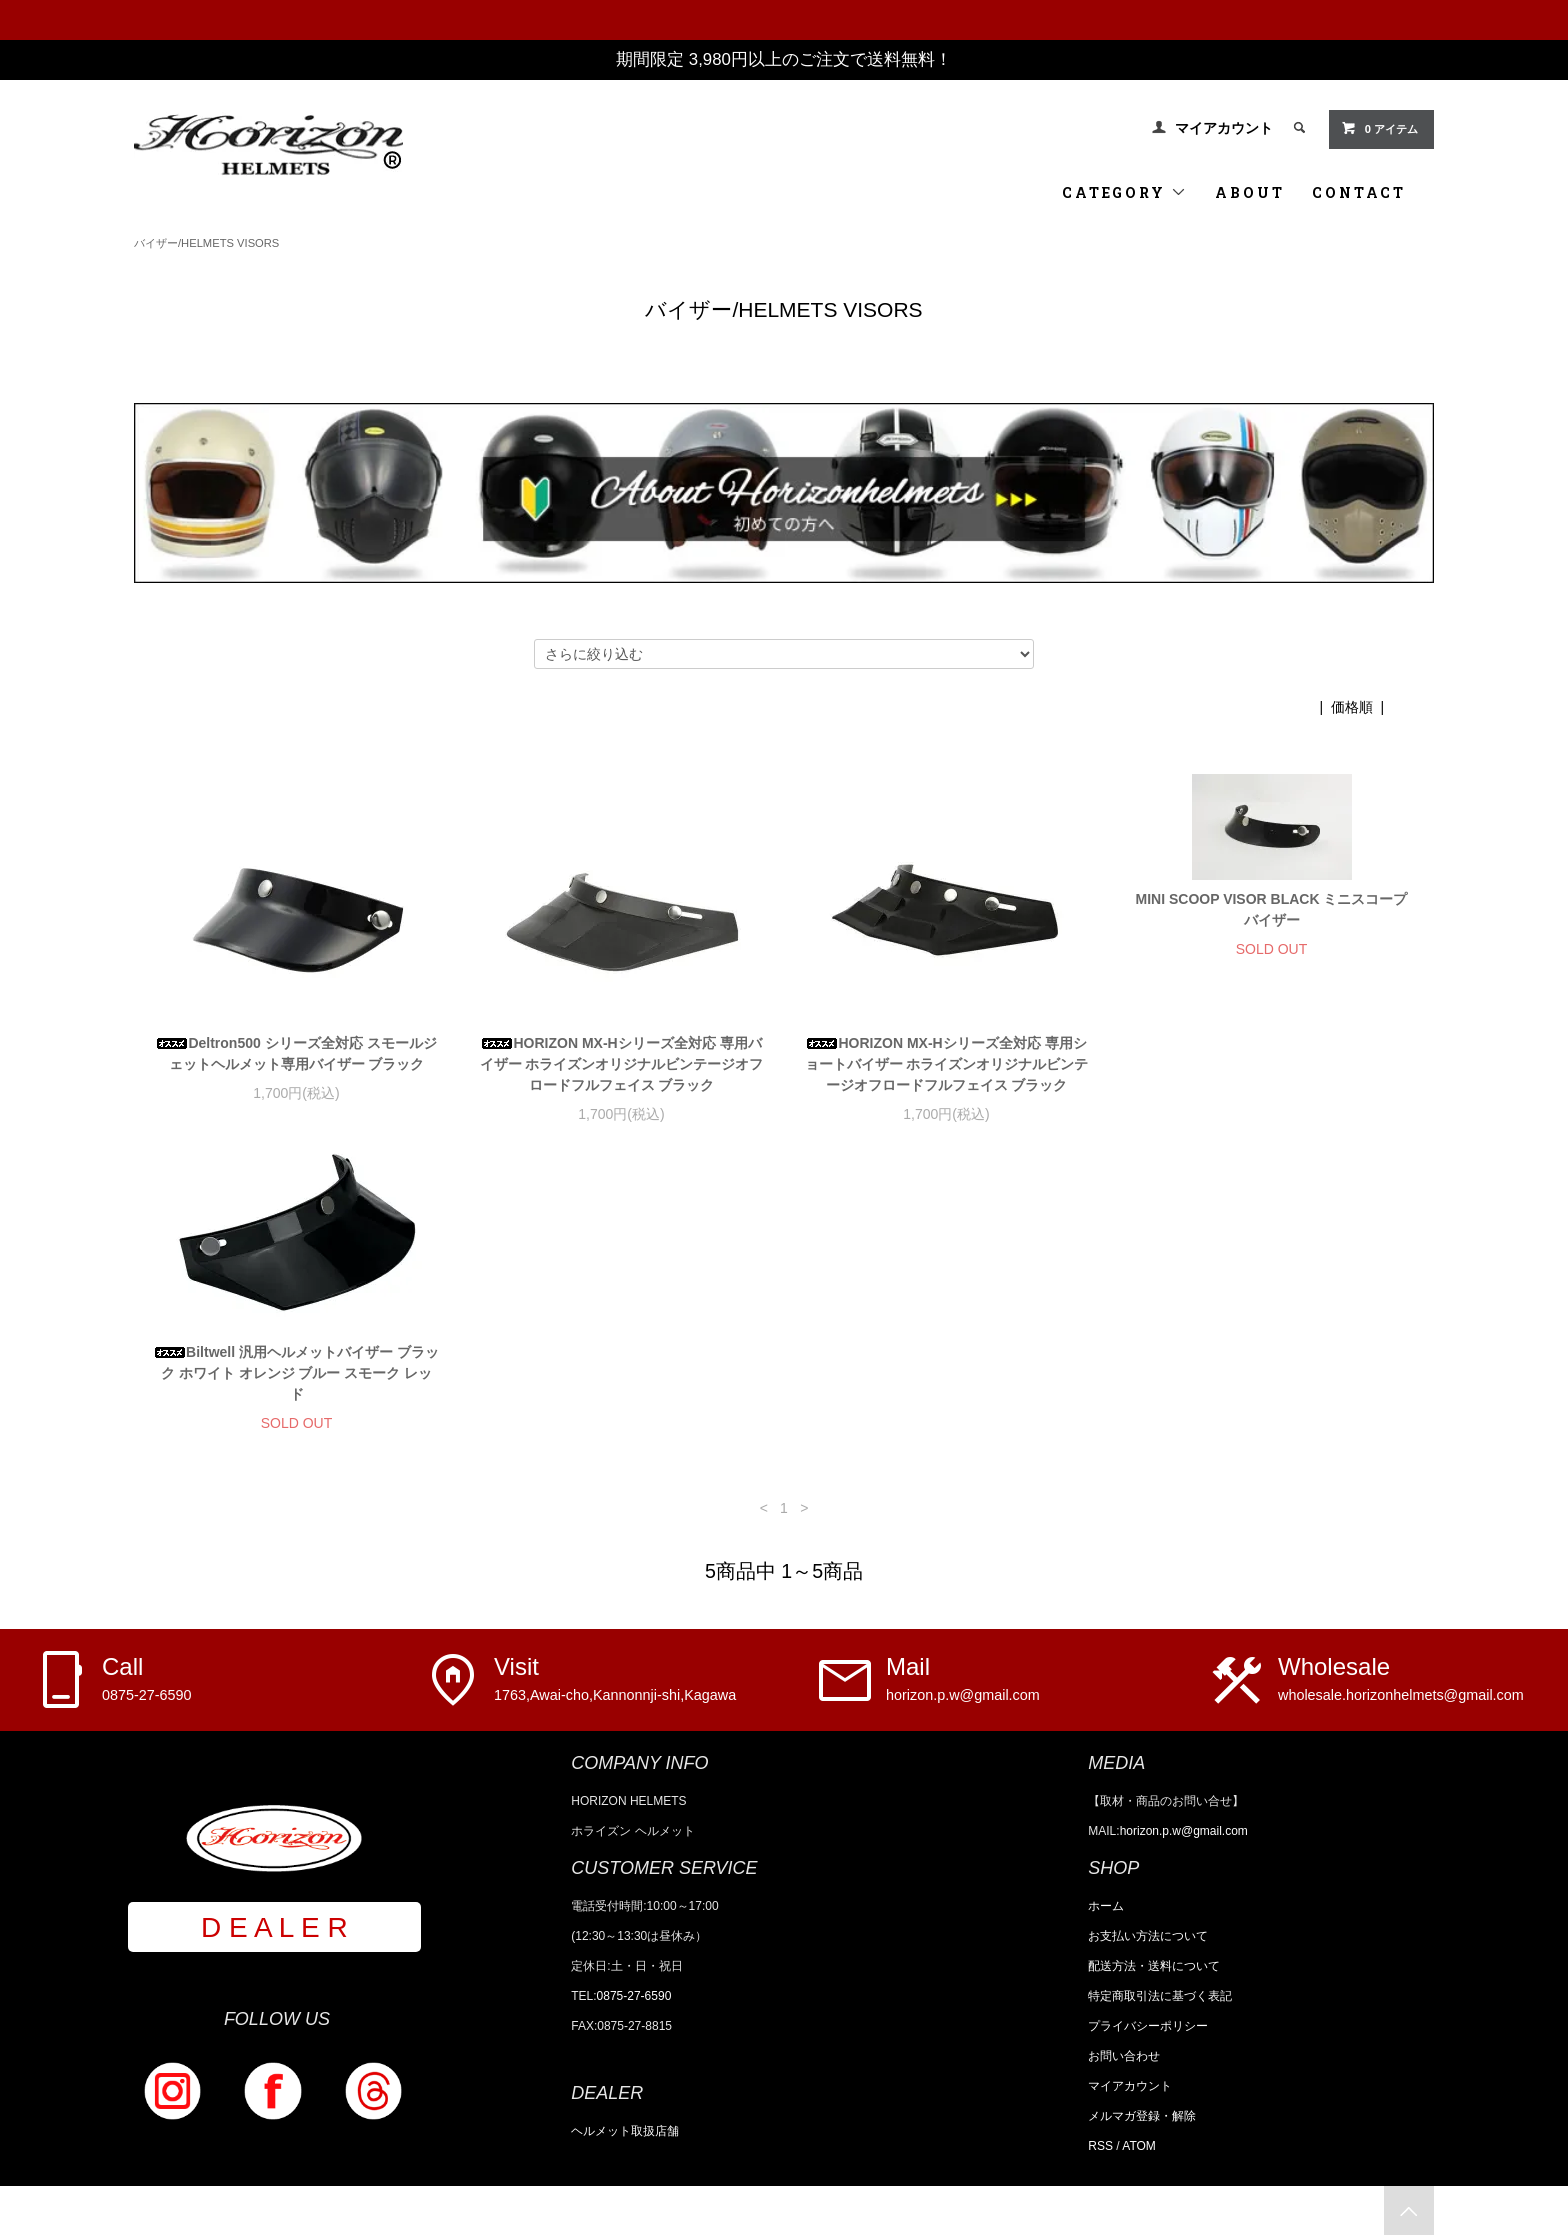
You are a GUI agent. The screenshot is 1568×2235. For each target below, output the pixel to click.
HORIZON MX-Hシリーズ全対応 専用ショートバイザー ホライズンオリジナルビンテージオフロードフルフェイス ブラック (947, 1064)
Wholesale (1401, 1679)
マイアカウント (1224, 128)
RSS (1100, 2146)
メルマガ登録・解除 (1142, 2116)
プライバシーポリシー (1148, 2026)
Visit (615, 1679)
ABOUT (1249, 192)
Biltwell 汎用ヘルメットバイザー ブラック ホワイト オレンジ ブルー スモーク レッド (296, 1373)
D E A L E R (274, 1927)
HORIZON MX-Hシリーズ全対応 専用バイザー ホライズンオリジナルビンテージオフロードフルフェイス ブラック (622, 1064)
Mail (963, 1679)
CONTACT (1359, 192)
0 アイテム (1379, 128)
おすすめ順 (1277, 707)
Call (147, 1679)
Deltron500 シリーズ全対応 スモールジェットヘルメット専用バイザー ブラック (296, 1053)
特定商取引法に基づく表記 (1160, 1996)
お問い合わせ (1124, 2056)
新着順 (1413, 707)
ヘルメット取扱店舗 (625, 2131)
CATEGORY (1124, 192)
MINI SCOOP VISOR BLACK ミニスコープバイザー (1272, 909)
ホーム (1106, 1906)
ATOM (1139, 2146)
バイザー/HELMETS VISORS (206, 243)
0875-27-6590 (634, 1996)
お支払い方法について (1148, 1936)
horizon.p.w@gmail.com (1184, 1831)
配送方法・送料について (1154, 1966)
